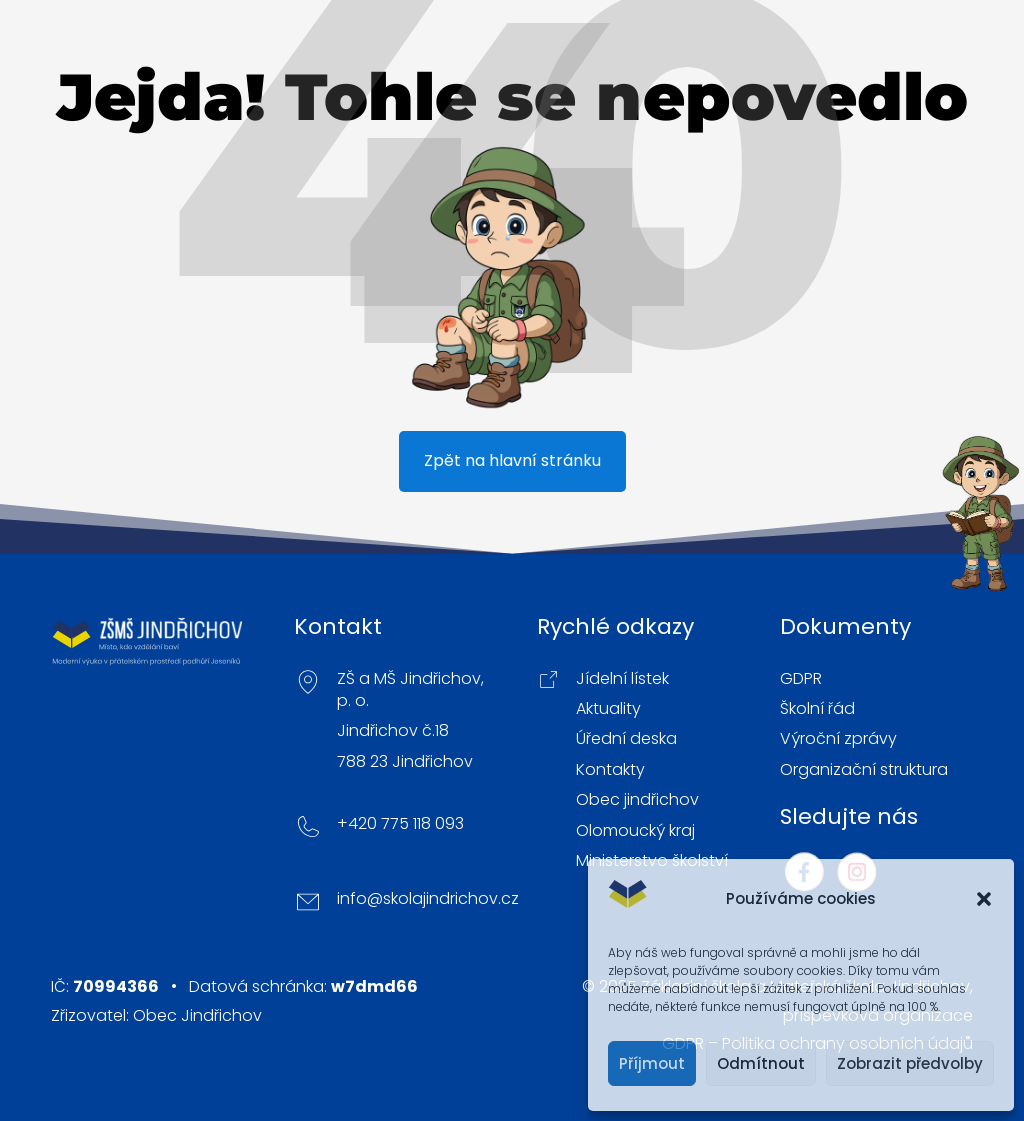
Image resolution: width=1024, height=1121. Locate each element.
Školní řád (817, 709)
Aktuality (608, 709)
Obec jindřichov (637, 800)
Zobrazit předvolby (910, 1063)
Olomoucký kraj (635, 831)
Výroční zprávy (838, 739)
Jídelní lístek (622, 679)
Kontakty (610, 770)
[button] (984, 899)
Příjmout (652, 1063)
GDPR (801, 679)
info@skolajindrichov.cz (428, 899)
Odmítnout (761, 1063)
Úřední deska (626, 739)
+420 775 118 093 (400, 824)
